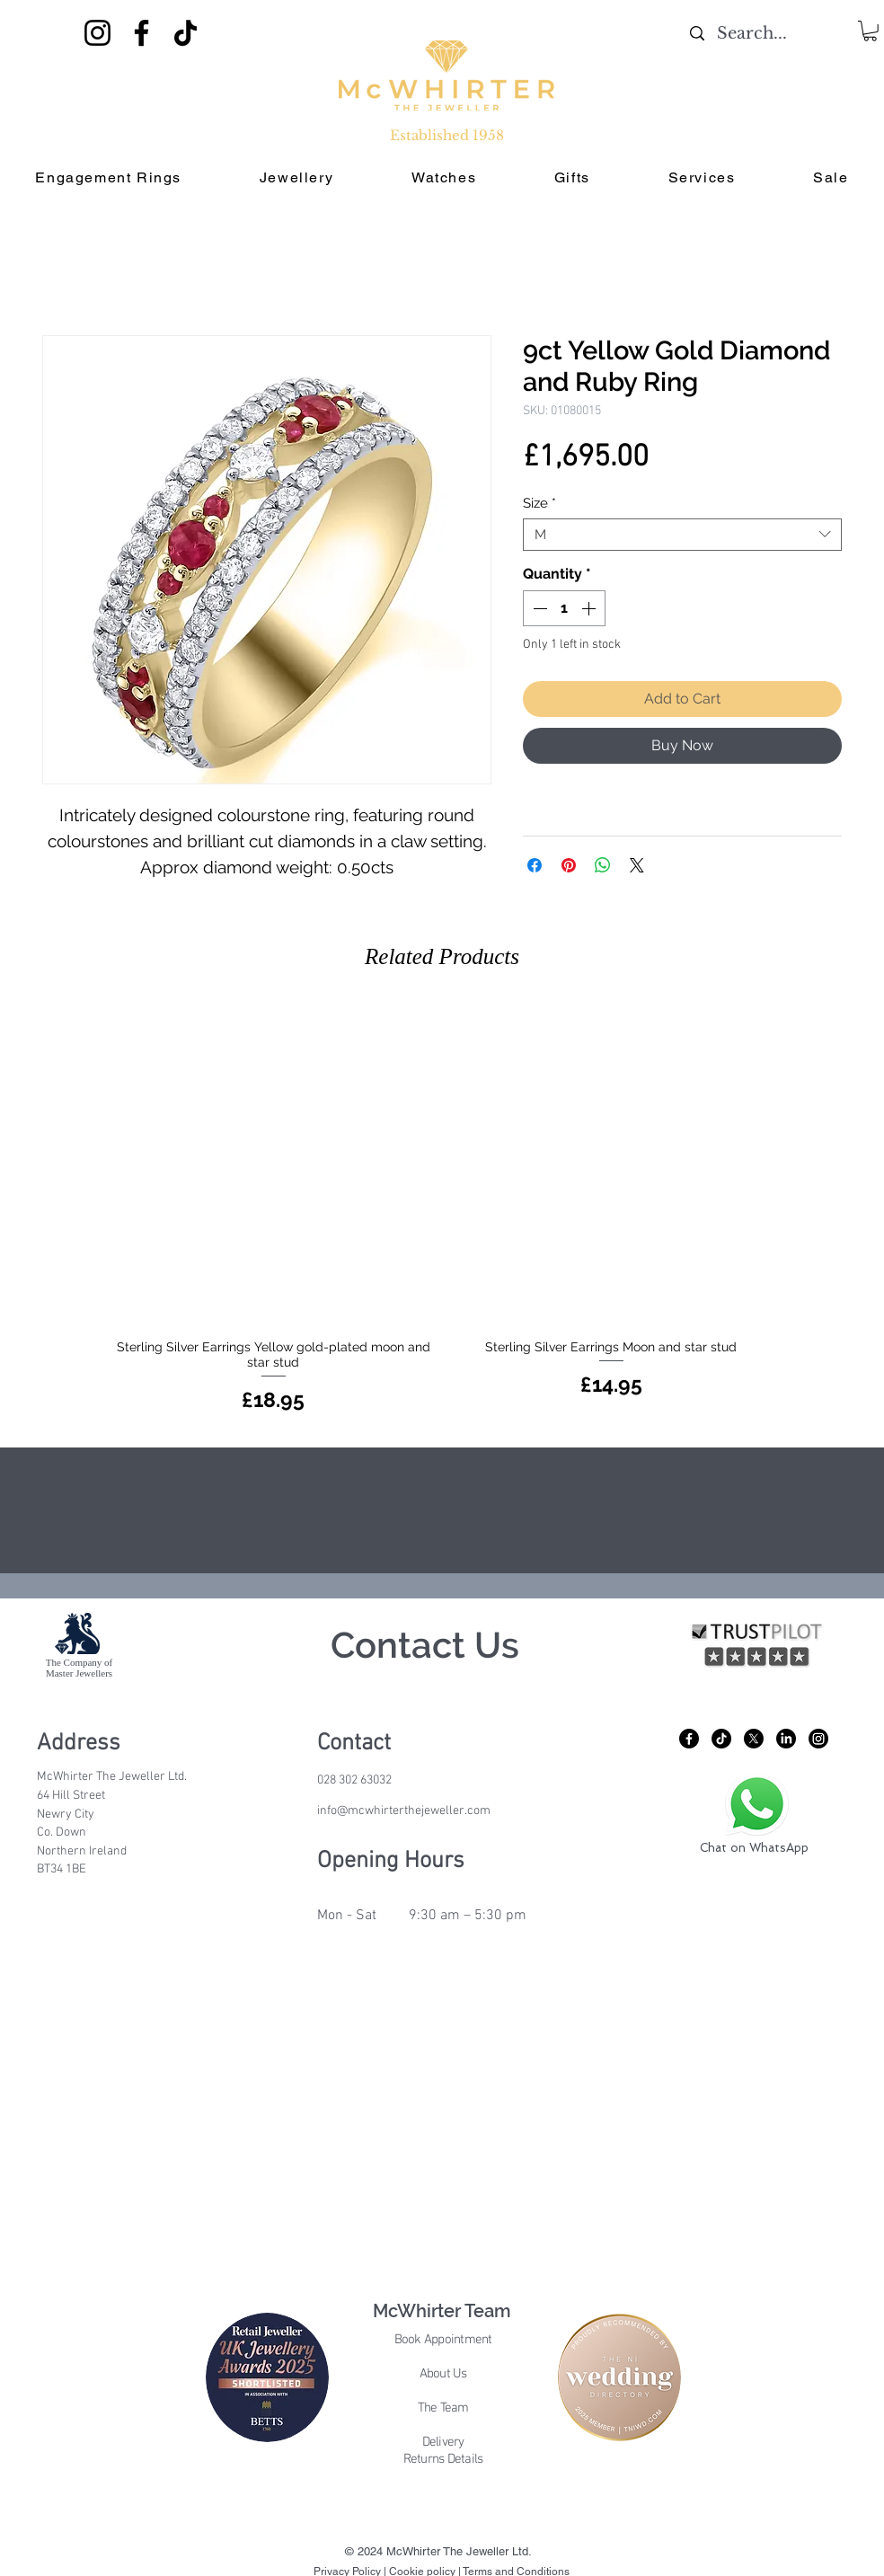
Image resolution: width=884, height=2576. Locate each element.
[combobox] (682, 534)
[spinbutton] (564, 608)
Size (539, 503)
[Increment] (590, 608)
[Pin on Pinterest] (568, 865)
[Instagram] (97, 32)
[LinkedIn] (786, 1738)
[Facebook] (141, 32)
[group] (442, 1210)
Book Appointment (443, 2340)
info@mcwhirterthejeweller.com (404, 1811)
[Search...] (752, 33)
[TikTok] (185, 32)
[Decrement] (538, 608)
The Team (443, 2408)
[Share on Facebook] (534, 865)
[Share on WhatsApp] (603, 865)
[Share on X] (637, 865)
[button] (870, 31)
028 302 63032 (354, 1780)
